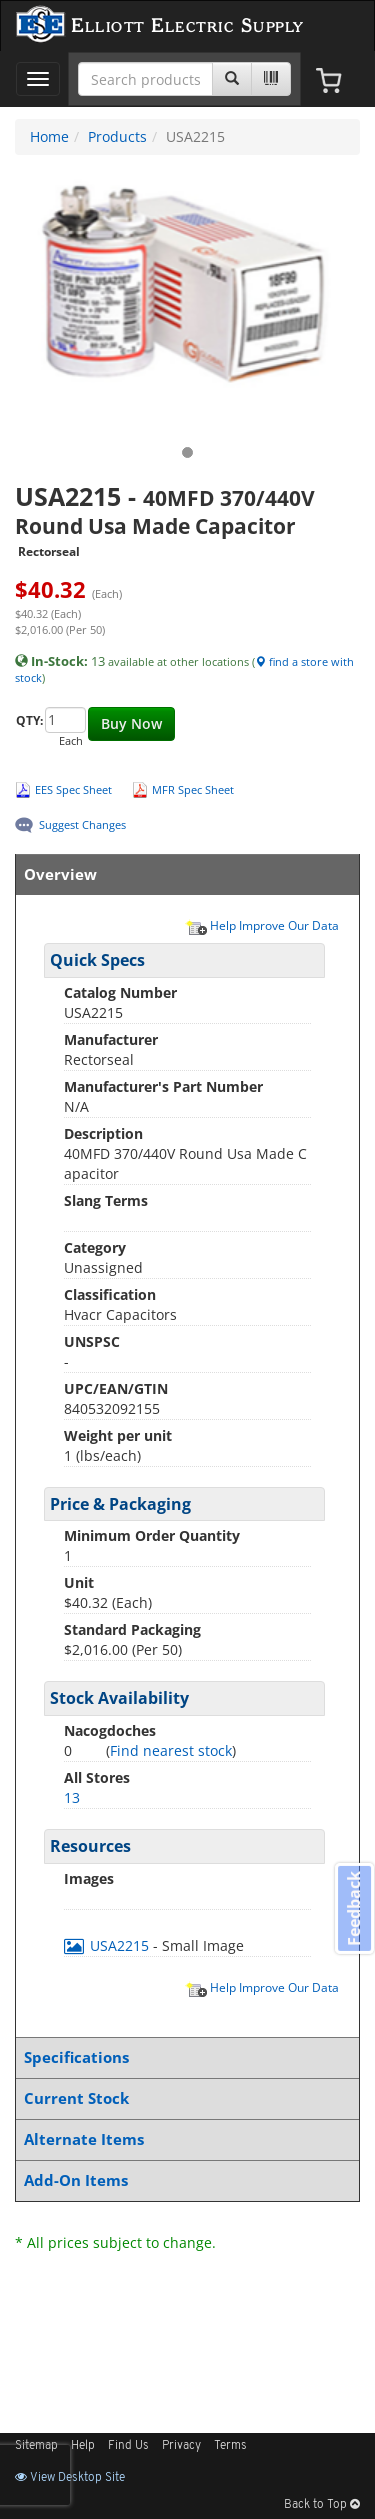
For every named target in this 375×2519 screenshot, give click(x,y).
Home (49, 136)
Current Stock (183, 2098)
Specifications (183, 2057)
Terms (230, 2446)
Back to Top (322, 2505)
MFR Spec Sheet (193, 789)
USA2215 (108, 1945)
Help (83, 2446)
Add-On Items (183, 2180)
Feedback (354, 1908)
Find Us (128, 2446)
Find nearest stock (171, 1750)
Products (117, 136)
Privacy (181, 2446)
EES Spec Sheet (73, 789)
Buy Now (131, 723)
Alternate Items (183, 2139)
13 (72, 1797)
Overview (183, 874)
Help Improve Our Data (262, 925)
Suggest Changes (82, 824)
